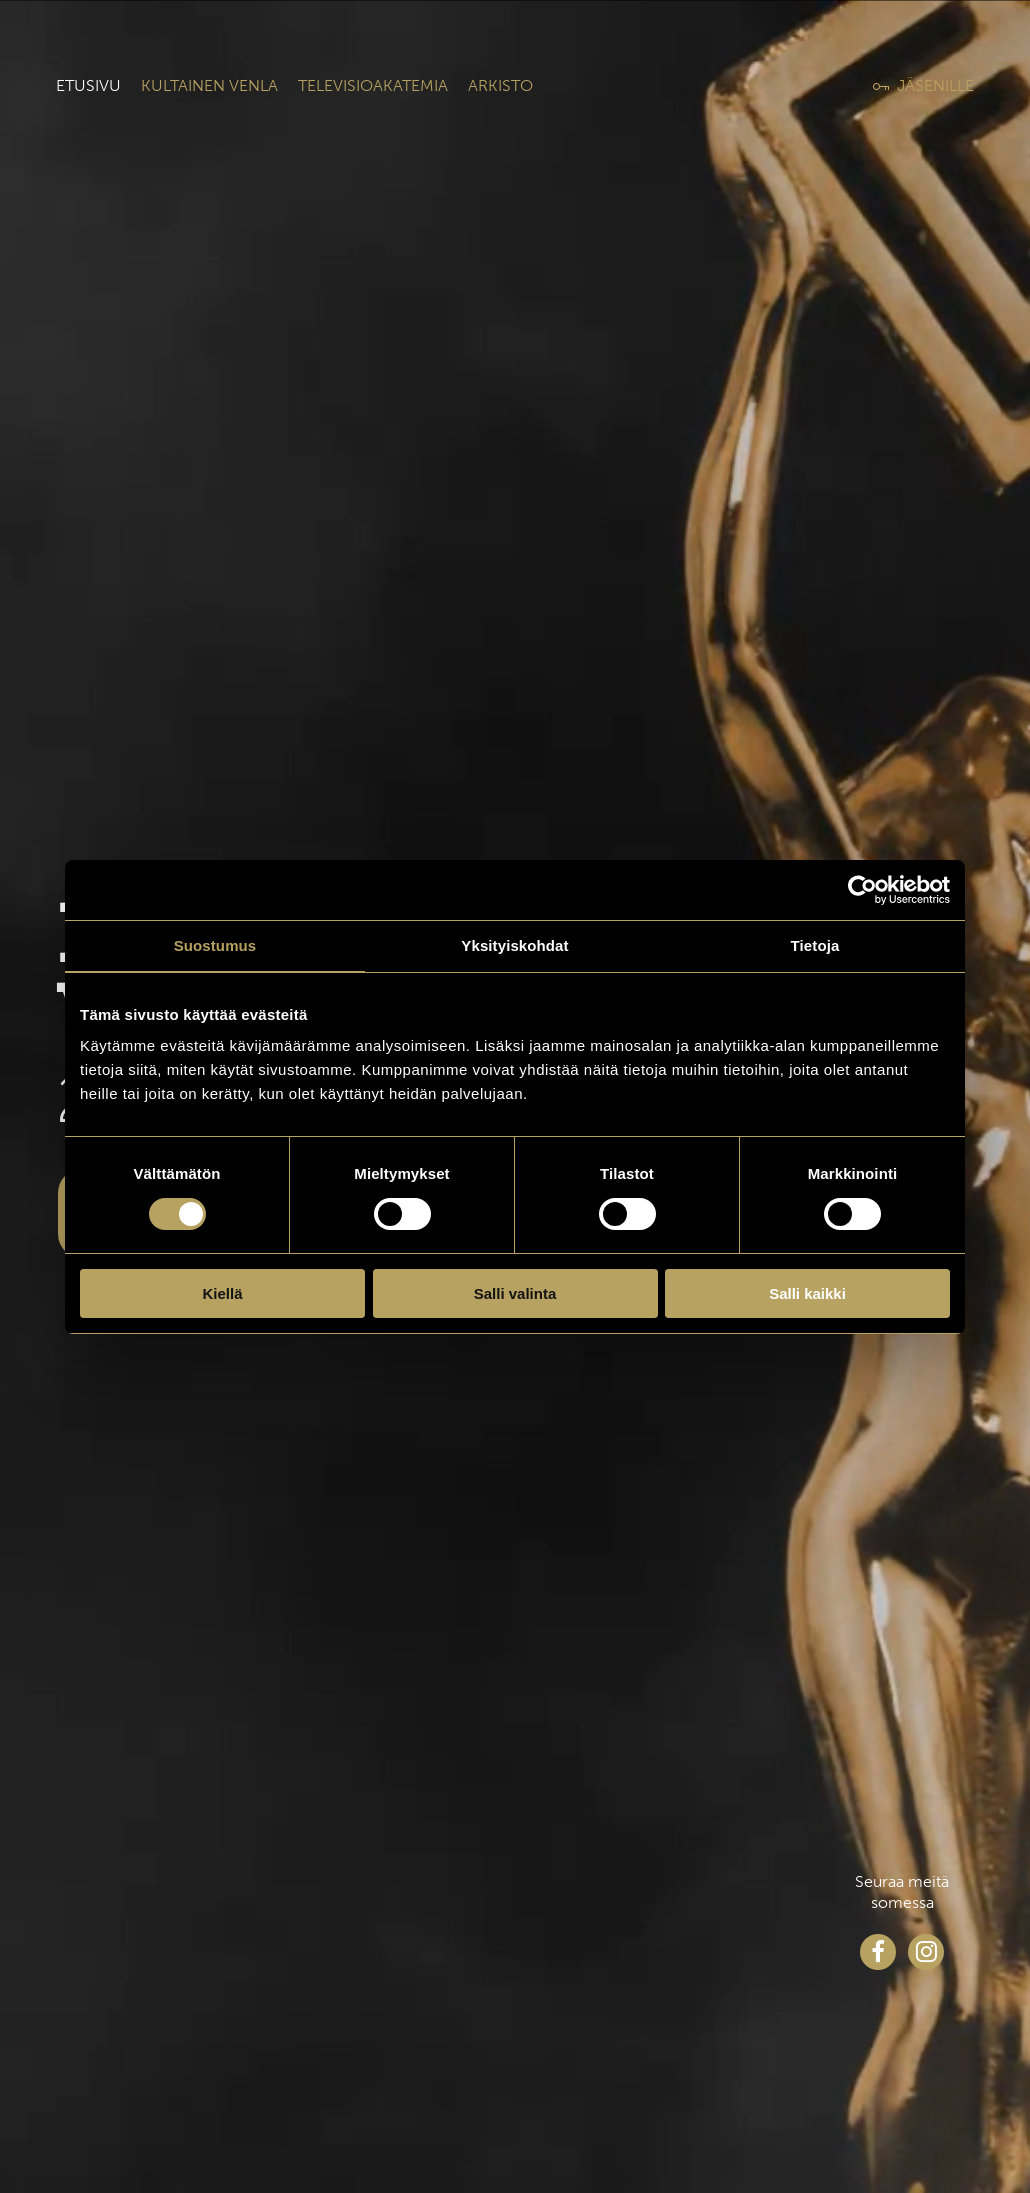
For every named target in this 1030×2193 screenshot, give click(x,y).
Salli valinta (515, 1293)
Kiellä (222, 1293)
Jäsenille (935, 85)
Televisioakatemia (373, 85)
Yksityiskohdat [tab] (514, 945)
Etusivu (88, 85)
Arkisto (500, 85)
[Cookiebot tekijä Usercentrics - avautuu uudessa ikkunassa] (862, 890)
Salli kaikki (807, 1293)
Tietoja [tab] (815, 945)
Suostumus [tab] (215, 945)
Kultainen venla (209, 85)
